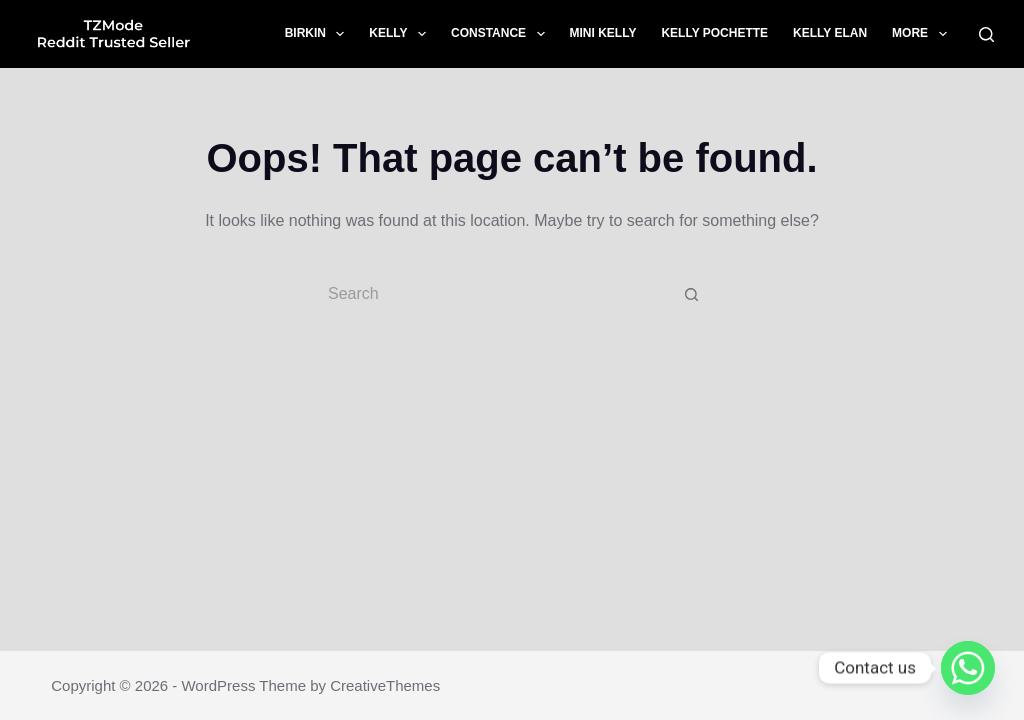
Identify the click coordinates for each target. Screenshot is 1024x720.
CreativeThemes (385, 685)
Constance (502, 34)
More (923, 34)
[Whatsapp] (968, 668)
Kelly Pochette (714, 33)
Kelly (401, 34)
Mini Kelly (603, 33)
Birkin (319, 34)
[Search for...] (492, 294)
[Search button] (692, 294)
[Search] (986, 34)
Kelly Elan (830, 33)
